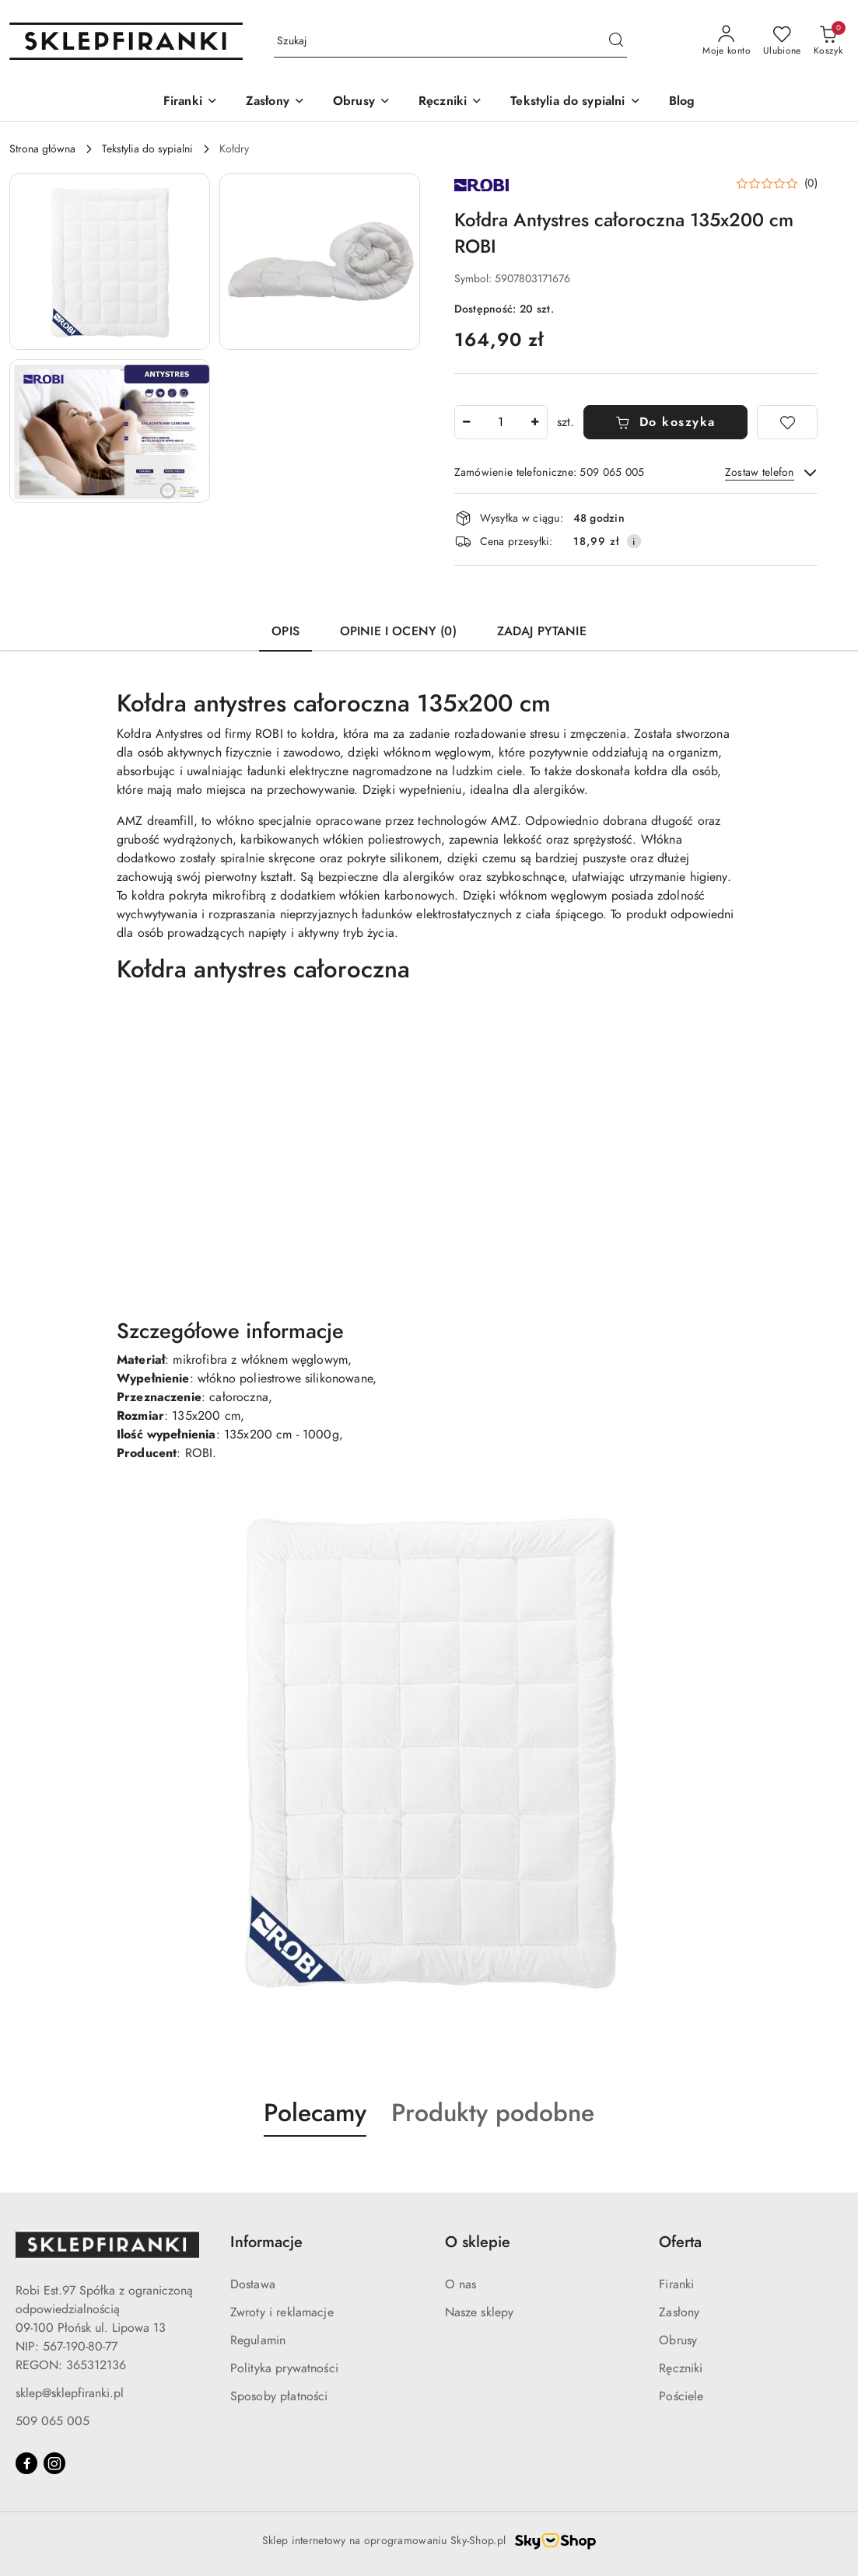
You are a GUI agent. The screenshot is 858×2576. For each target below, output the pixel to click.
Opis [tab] (285, 631)
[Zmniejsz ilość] (466, 422)
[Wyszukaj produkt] (450, 42)
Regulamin (257, 2340)
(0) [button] (811, 183)
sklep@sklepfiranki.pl (70, 2393)
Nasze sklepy (479, 2312)
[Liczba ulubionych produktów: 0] (782, 41)
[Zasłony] (275, 102)
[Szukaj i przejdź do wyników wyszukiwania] (616, 41)
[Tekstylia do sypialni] (575, 102)
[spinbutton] (501, 422)
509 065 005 (52, 2421)
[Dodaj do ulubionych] (787, 422)
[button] (109, 261)
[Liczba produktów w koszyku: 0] (828, 41)
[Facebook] (26, 2463)
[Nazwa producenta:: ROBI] (481, 184)
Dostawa (252, 2284)
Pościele (681, 2396)
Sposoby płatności (279, 2396)
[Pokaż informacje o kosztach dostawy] (634, 541)
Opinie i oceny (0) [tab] (398, 631)
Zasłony (679, 2312)
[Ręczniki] (450, 102)
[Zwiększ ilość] (535, 422)
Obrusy (678, 2340)
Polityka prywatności (284, 2368)
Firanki (676, 2284)
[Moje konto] (726, 41)
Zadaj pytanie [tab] (542, 631)
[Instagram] (54, 2463)
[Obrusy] (362, 102)
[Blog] (682, 102)
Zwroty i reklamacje (282, 2312)
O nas (461, 2284)
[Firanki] (190, 102)
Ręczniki (680, 2368)
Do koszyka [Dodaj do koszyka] (665, 422)
